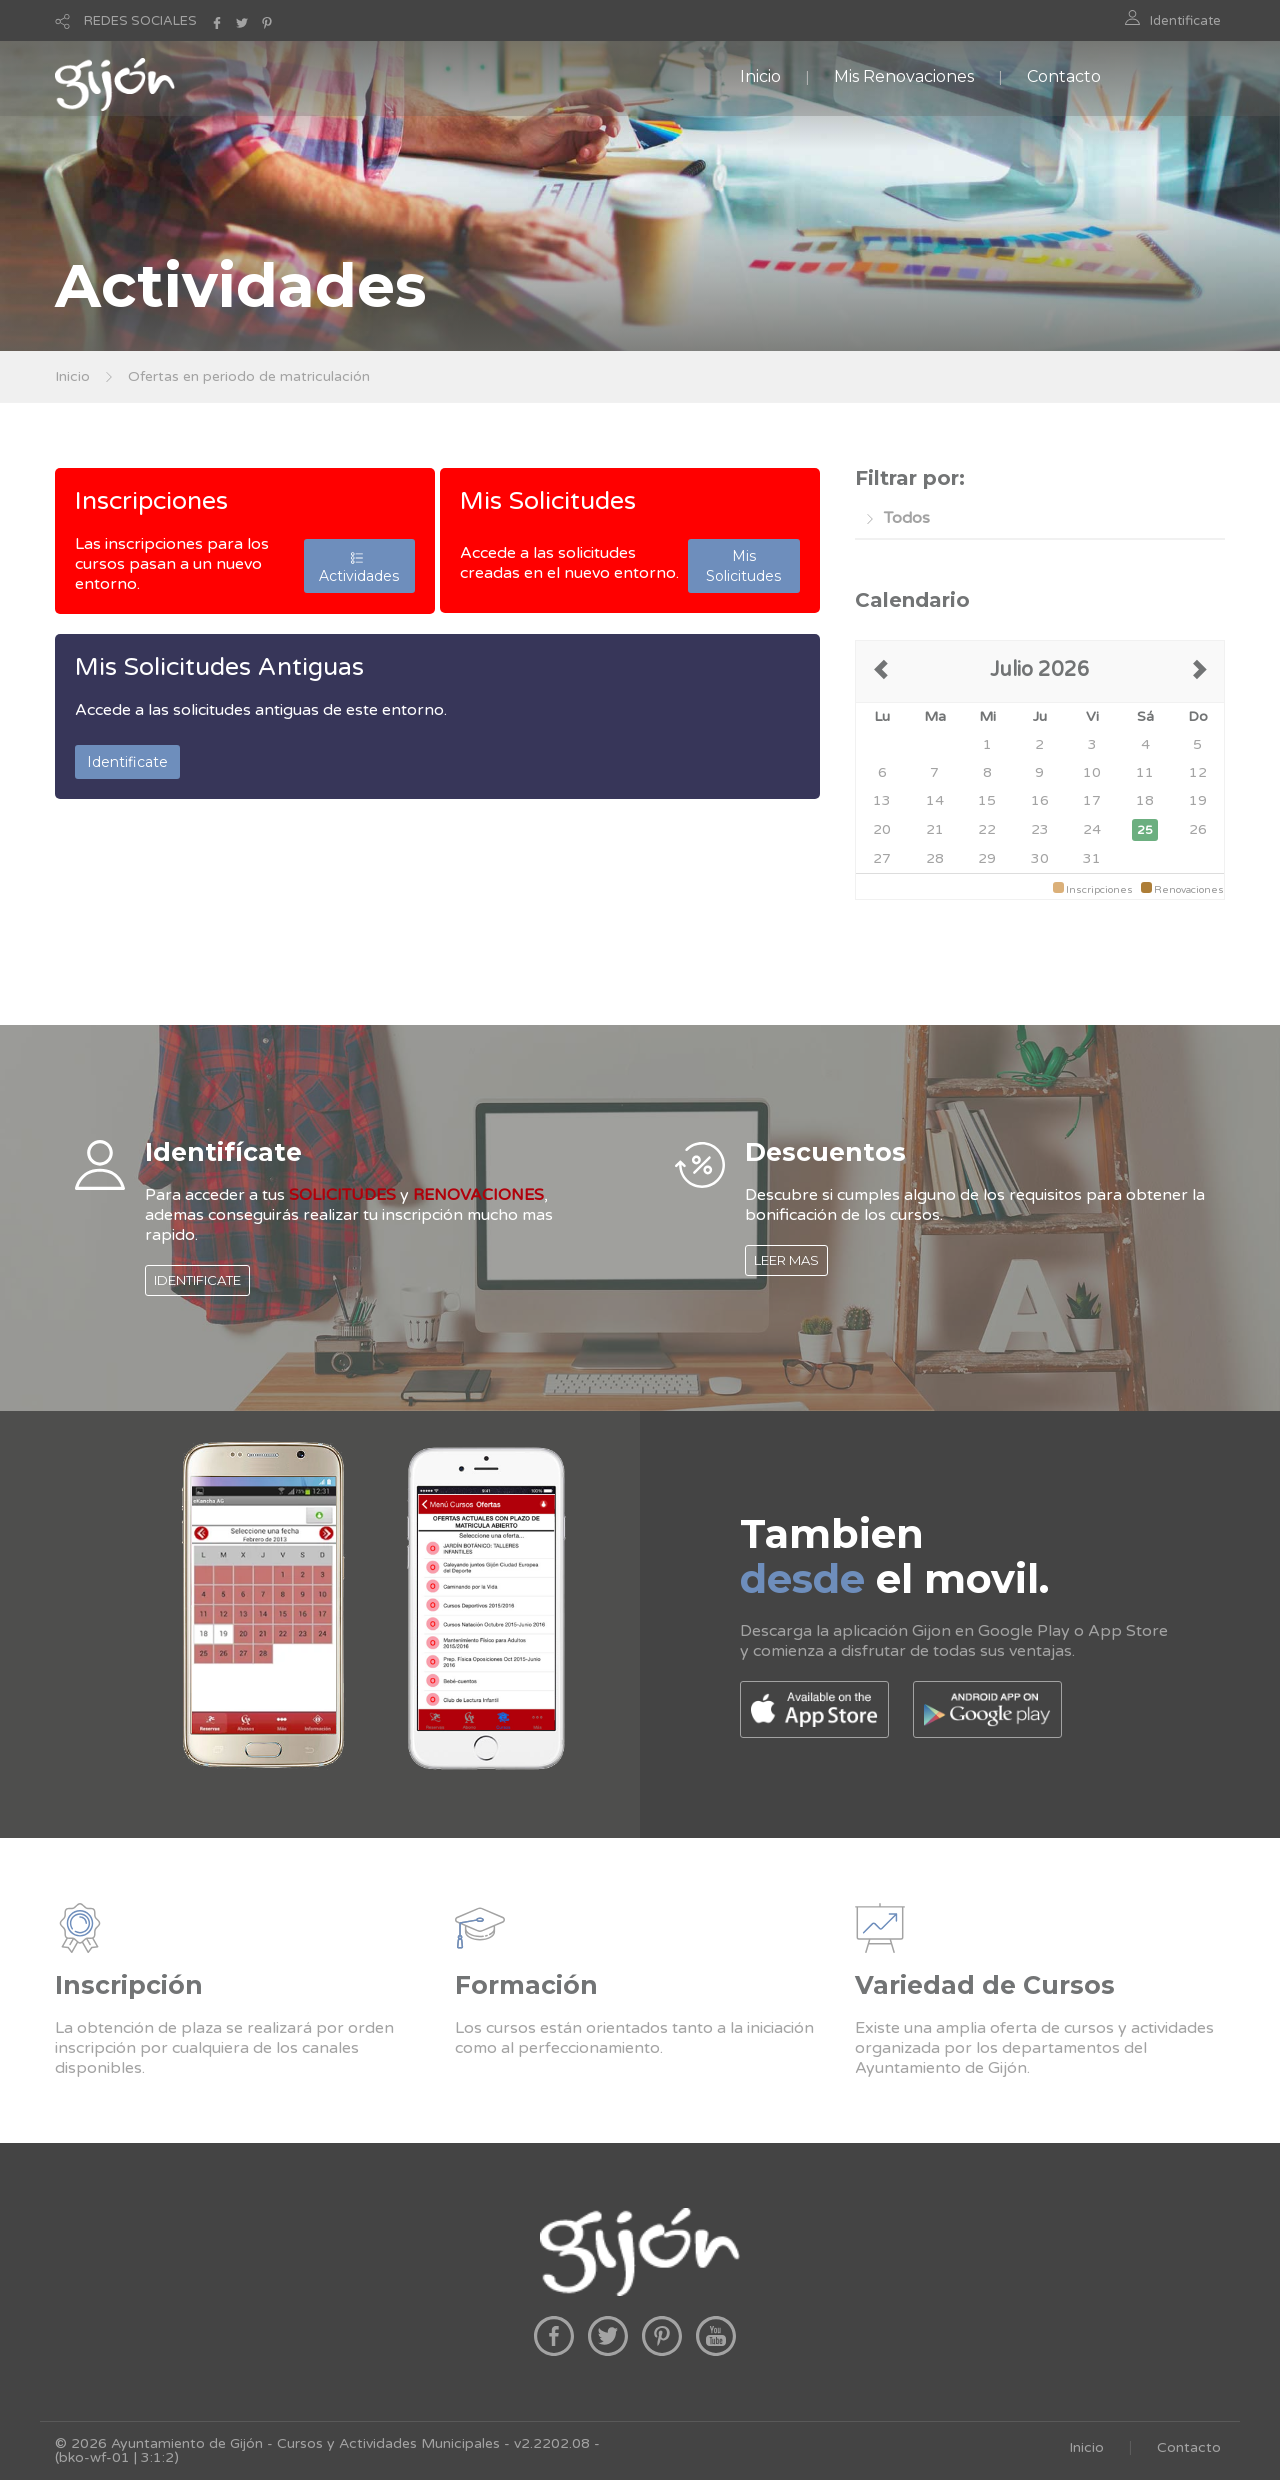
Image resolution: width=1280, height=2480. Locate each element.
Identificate (1185, 21)
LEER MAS (786, 1260)
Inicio (760, 76)
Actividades (359, 566)
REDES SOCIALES (140, 21)
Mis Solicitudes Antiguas (219, 667)
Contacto (1064, 76)
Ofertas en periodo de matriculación (249, 376)
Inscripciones (151, 501)
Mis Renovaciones (904, 76)
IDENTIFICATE (197, 1280)
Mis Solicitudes (548, 501)
